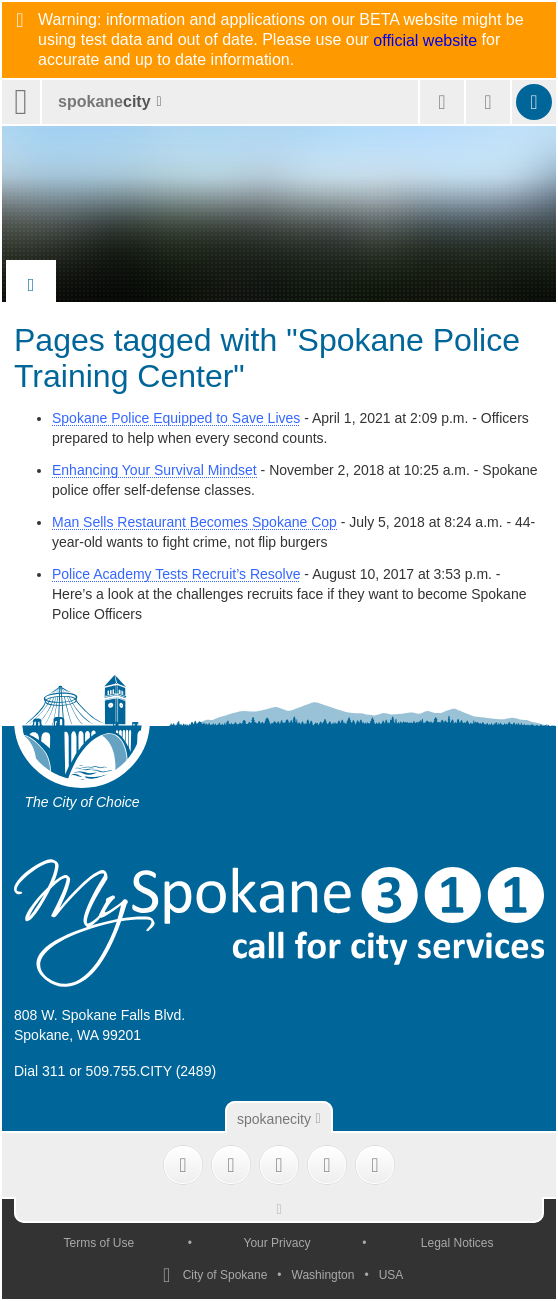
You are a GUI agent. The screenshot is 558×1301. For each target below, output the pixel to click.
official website (425, 41)
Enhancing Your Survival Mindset (154, 470)
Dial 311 (39, 1071)
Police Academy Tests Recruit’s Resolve (176, 574)
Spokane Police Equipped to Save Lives (176, 418)
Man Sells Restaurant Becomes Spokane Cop (194, 522)
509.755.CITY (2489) (151, 1071)
